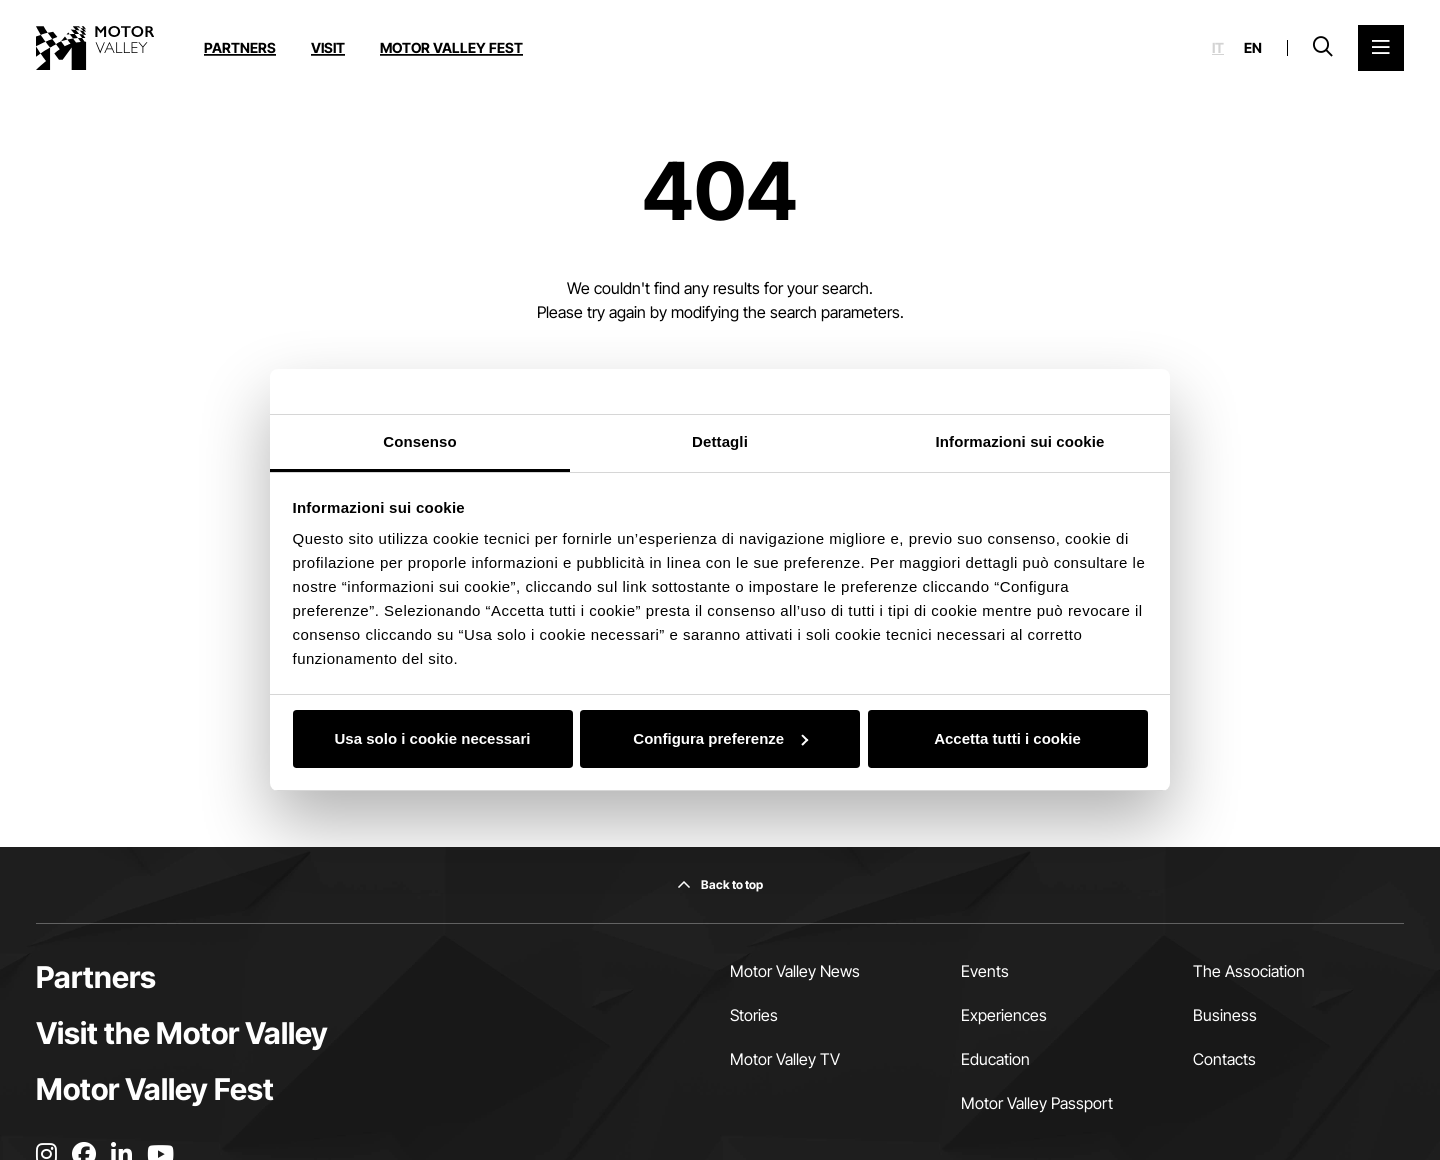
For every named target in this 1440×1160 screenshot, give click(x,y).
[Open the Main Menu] (1381, 48)
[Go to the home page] (95, 48)
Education (995, 1059)
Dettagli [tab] (720, 441)
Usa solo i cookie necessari (433, 738)
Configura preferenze (720, 738)
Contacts (1224, 1059)
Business (1225, 1015)
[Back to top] (720, 885)
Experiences (1004, 1015)
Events (985, 971)
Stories (754, 1015)
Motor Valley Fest (451, 47)
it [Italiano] (1218, 48)
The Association (1249, 971)
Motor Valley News (795, 971)
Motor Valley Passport (1037, 1103)
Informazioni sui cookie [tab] (1020, 441)
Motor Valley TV (785, 1059)
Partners (240, 47)
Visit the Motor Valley (182, 1033)
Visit (328, 47)
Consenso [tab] (419, 441)
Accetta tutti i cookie (1007, 738)
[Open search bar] (1323, 48)
